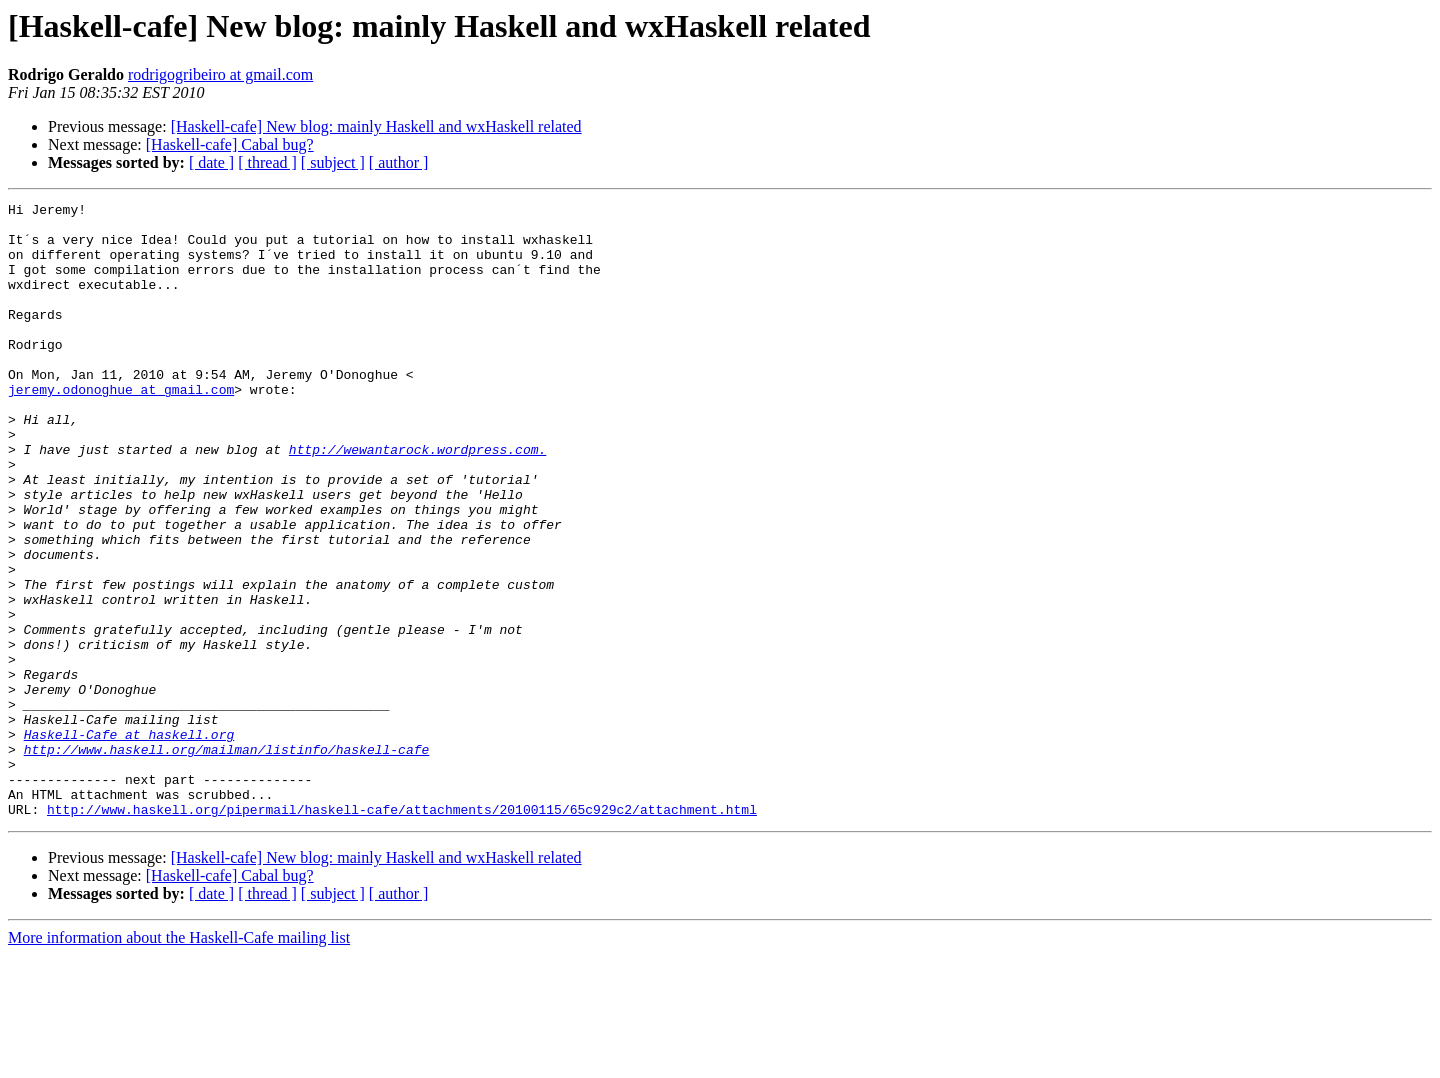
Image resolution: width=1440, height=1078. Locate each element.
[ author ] (399, 162)
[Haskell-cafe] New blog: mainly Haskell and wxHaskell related (376, 126)
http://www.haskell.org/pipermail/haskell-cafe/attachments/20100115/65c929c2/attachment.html (402, 932)
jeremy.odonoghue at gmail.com (121, 428)
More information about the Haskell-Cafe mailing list (179, 1060)
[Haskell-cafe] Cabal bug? (230, 144)
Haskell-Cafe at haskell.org (129, 842)
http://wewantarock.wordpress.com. (417, 500)
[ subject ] (333, 162)
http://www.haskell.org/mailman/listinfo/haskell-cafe (227, 860)
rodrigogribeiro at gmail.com (220, 74)
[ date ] (211, 162)
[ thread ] (267, 162)
